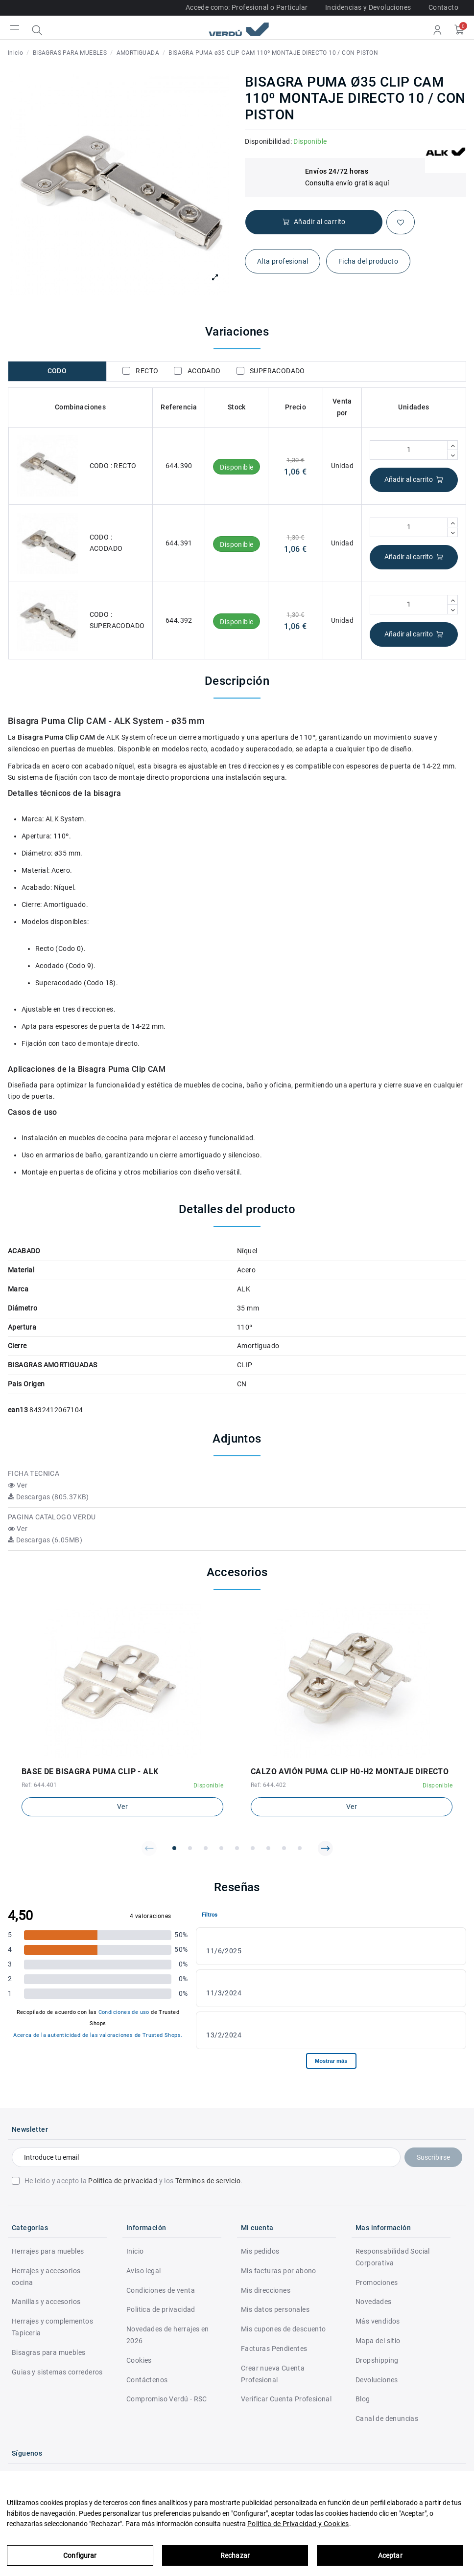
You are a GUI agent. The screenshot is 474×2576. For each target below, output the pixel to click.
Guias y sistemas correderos (57, 2372)
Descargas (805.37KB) (48, 1497)
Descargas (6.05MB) (45, 1540)
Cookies (139, 2360)
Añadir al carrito (414, 479)
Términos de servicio (207, 2181)
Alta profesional (282, 261)
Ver (17, 1485)
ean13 (18, 1410)
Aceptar (390, 2555)
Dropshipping (377, 2360)
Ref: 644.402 (268, 1785)
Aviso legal (143, 2271)
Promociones (377, 2282)
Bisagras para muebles (48, 2352)
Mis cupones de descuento (283, 2329)
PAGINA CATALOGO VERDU (51, 1517)
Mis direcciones (265, 2290)
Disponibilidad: (268, 141)
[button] (149, 1848)
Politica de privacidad (160, 2309)
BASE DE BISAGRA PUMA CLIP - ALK (90, 1771)
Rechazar (235, 2555)
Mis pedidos (260, 2251)
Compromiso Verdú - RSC (166, 2399)
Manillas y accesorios (46, 2301)
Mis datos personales (275, 2309)
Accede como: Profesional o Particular (247, 7)
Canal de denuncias (387, 2418)
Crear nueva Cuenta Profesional (273, 2374)
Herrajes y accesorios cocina (46, 2276)
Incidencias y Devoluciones (368, 7)
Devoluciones (377, 2380)
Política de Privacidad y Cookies (298, 2524)
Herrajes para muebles (48, 2251)
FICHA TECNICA (33, 1473)
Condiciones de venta (160, 2290)
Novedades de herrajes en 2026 (167, 2335)
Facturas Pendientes (274, 2348)
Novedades (374, 2301)
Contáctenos (146, 2380)
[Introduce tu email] (206, 2157)
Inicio (134, 2251)
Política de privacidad (122, 2181)
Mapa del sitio (378, 2341)
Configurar (79, 2555)
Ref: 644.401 (39, 1785)
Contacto (443, 7)
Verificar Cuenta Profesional (286, 2399)
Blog (363, 2399)
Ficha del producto (368, 261)
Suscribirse (433, 2157)
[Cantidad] (409, 450)
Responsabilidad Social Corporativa (393, 2257)
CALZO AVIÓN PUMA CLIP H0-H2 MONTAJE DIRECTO (350, 1771)
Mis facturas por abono (278, 2271)
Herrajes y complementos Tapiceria (52, 2327)
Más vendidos (378, 2321)
